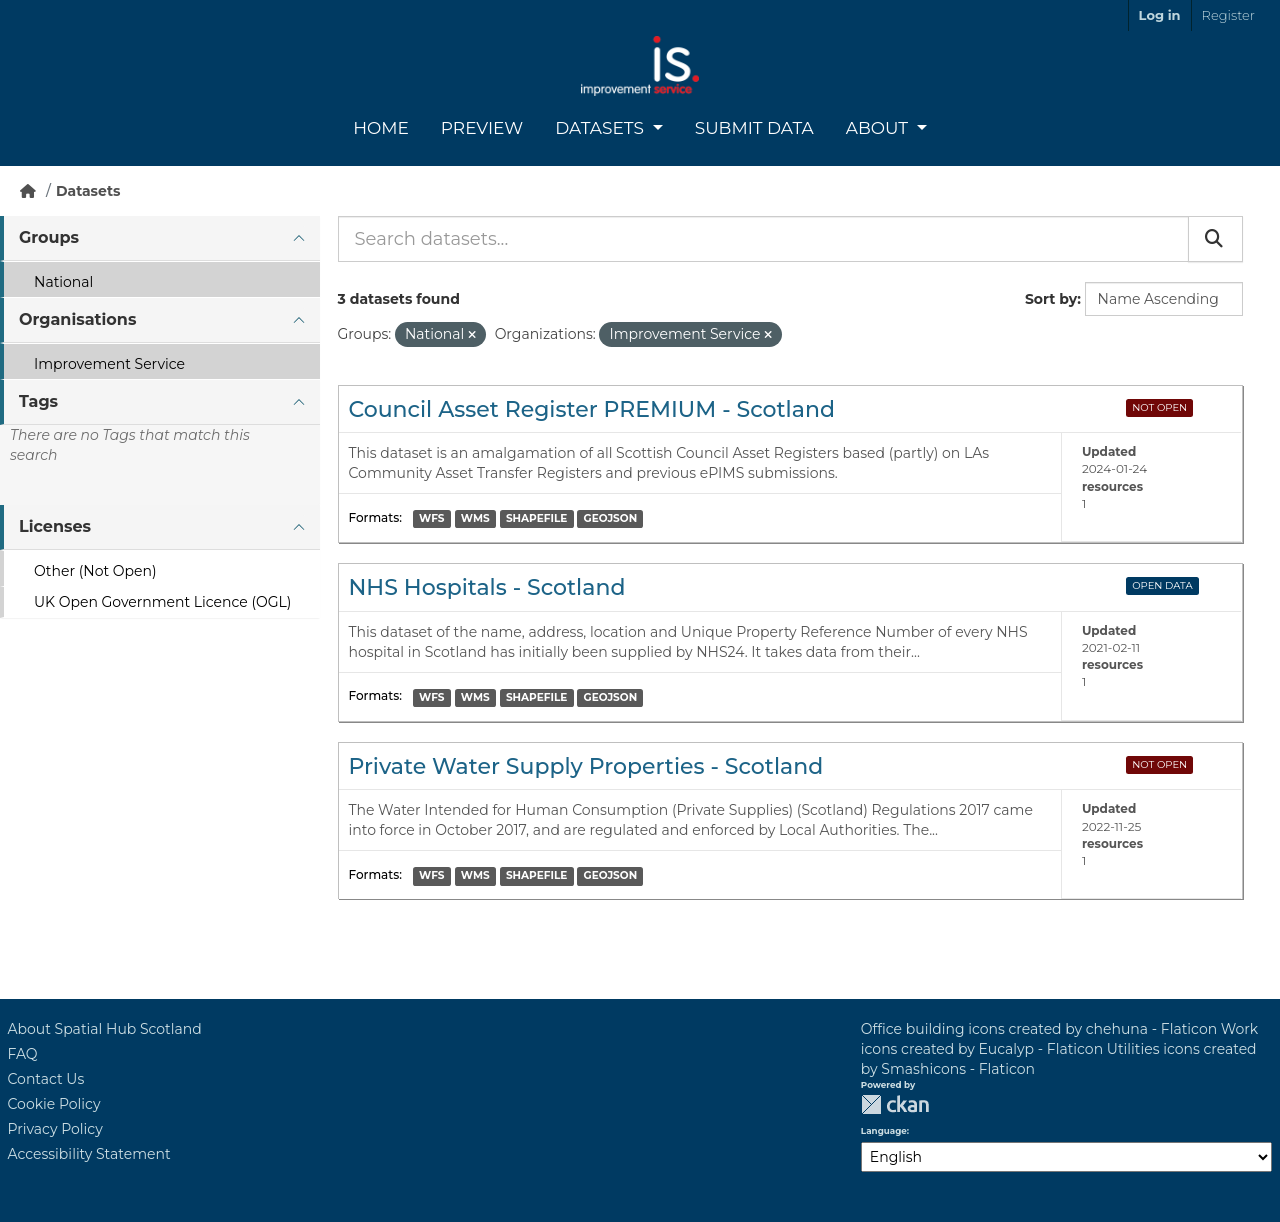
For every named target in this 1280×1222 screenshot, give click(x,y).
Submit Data (754, 128)
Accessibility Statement (89, 1154)
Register (1228, 15)
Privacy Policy (55, 1129)
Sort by (1051, 299)
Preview (482, 128)
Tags (38, 401)
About (879, 128)
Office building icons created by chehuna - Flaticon (1039, 1029)
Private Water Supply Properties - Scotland (586, 766)
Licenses (55, 526)
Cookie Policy (54, 1104)
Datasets (601, 128)
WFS (431, 518)
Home (381, 128)
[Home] (28, 191)
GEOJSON (611, 518)
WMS (475, 518)
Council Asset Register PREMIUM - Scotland (592, 409)
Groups (49, 237)
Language (884, 1131)
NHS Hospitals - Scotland (487, 587)
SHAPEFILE (536, 518)
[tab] (160, 238)
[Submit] (1215, 239)
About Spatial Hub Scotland (105, 1029)
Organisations (77, 319)
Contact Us (46, 1079)
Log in (1160, 15)
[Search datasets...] (763, 239)
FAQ (23, 1054)
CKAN (895, 1104)
